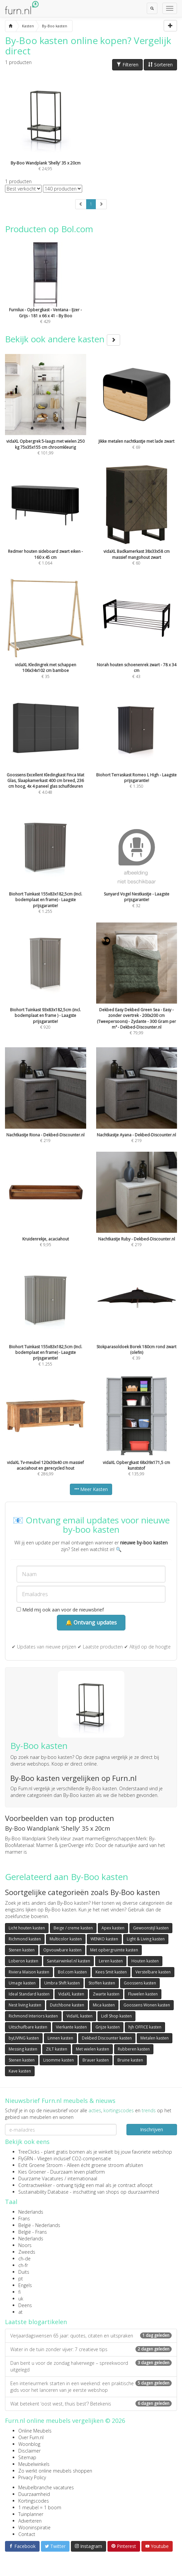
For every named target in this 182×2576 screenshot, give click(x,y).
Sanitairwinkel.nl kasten (68, 1961)
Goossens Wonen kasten (146, 2005)
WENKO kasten (104, 1939)
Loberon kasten (23, 1961)
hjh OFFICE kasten (144, 2027)
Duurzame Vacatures (40, 2178)
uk (20, 2298)
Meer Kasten (91, 1489)
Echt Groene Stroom (40, 2165)
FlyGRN (25, 2158)
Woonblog (29, 2444)
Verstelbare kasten (153, 1972)
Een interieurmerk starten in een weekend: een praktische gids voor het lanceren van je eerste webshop (91, 2386)
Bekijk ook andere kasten (62, 339)
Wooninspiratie (34, 2527)
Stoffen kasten (102, 1983)
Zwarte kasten (106, 1994)
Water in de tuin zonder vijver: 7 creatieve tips (91, 2349)
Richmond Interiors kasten (33, 2016)
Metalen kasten (154, 2038)
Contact (26, 2534)
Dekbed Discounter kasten (107, 2038)
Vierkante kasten (71, 2027)
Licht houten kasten (27, 1928)
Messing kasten (23, 2049)
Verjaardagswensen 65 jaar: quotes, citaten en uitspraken (91, 2335)
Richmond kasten (25, 1939)
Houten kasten (145, 1961)
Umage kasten (22, 1983)
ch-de (24, 2258)
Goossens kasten (140, 1983)
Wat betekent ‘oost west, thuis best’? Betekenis (91, 2404)
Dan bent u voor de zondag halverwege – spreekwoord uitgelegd (91, 2366)
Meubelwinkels (34, 2464)
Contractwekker (35, 2185)
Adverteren (30, 2521)
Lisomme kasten (58, 2060)
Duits (23, 2272)
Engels (25, 2285)
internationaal (82, 2178)
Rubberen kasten (134, 2049)
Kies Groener (32, 2172)
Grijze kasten (107, 2027)
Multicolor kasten (66, 1939)
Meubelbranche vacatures (46, 2487)
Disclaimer (29, 2451)
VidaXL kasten (71, 1994)
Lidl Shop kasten (116, 2016)
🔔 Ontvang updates (91, 1622)
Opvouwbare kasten (62, 1950)
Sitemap (27, 2457)
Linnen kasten (60, 2038)
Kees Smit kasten (111, 1972)
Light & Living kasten (146, 1939)
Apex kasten (112, 1928)
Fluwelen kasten (143, 1994)
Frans (24, 2218)
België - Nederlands (39, 2225)
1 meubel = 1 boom (39, 2507)
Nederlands (30, 2212)
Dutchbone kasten (67, 2005)
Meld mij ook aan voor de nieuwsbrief (60, 1609)
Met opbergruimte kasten (114, 1950)
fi (19, 2292)
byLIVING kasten (24, 2038)
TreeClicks (29, 2152)
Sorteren (160, 64)
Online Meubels (35, 2431)
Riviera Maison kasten (29, 1972)
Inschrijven (151, 2129)
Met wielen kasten (92, 2049)
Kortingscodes (33, 2501)
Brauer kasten (96, 2060)
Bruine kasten (130, 2060)
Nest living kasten (25, 2005)
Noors (25, 2245)
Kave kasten (20, 2071)
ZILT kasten (56, 2049)
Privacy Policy (32, 2477)
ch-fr (23, 2265)
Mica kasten (104, 2005)
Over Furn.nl (31, 2437)
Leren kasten (111, 1961)
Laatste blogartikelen (36, 2322)
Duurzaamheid (34, 2494)
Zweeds (26, 2252)
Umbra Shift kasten (62, 1983)
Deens (25, 2305)
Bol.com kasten (72, 1972)
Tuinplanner (30, 2514)
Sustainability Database (43, 2192)
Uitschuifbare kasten (28, 2027)
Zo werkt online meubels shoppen (55, 2471)
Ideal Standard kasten (29, 1994)
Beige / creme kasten (73, 1928)
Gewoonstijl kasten (151, 1928)
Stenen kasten (22, 1950)
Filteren (127, 64)
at (20, 2312)
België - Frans (32, 2232)
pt (20, 2278)
